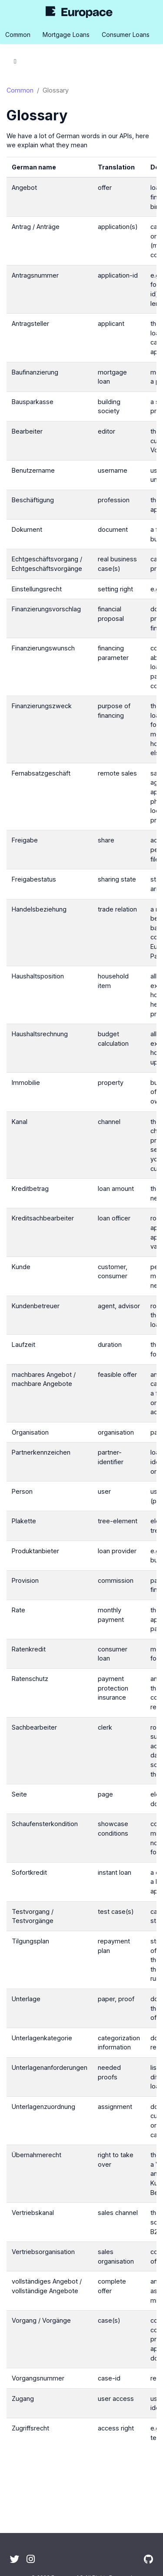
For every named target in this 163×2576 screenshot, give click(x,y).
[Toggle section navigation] (15, 61)
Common (20, 90)
